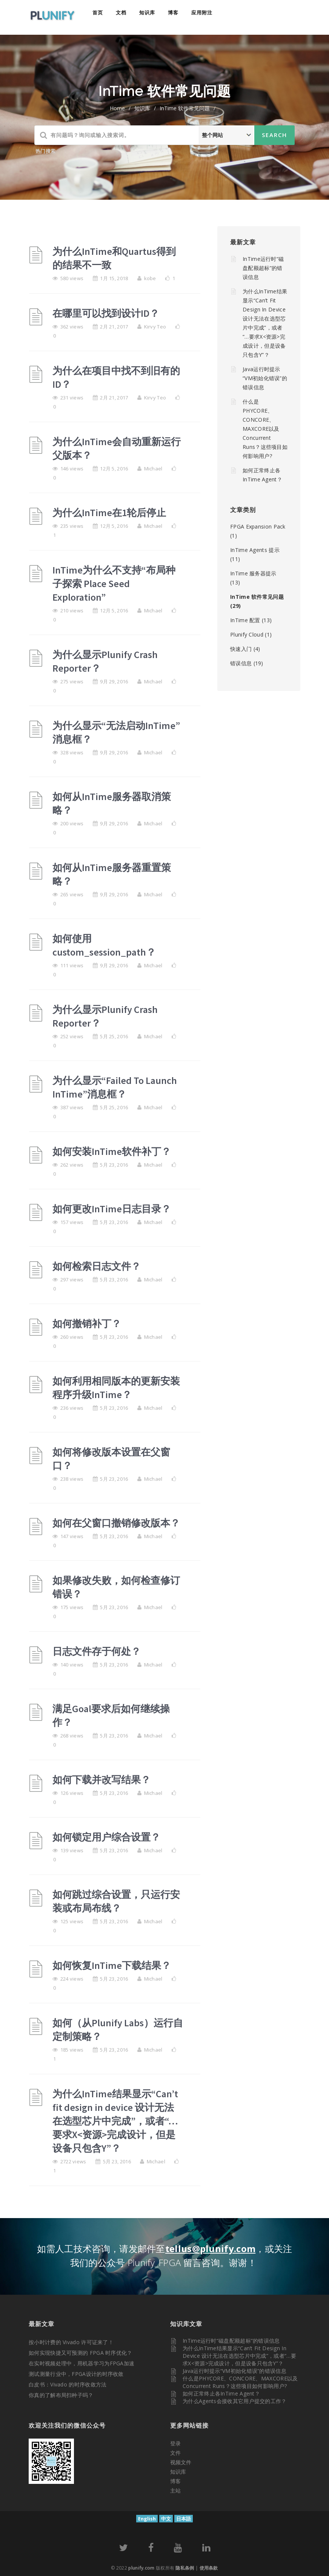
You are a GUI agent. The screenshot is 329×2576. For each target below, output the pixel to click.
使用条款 (209, 2568)
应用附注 (201, 12)
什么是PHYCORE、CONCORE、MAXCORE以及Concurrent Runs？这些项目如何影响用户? (265, 428)
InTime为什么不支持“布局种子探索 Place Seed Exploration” (113, 583)
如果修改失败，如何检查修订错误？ (116, 1587)
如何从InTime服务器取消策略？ (111, 803)
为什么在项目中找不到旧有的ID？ (116, 377)
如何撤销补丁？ (86, 1323)
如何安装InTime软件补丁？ (111, 1151)
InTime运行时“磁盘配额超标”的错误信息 (263, 268)
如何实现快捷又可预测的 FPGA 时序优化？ (80, 2352)
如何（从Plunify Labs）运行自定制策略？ (117, 2029)
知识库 (147, 12)
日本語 (183, 2519)
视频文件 (180, 2462)
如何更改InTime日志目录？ (111, 1208)
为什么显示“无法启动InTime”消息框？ (116, 732)
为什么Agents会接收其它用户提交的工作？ (235, 2401)
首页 (97, 12)
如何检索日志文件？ (96, 1266)
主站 (175, 2490)
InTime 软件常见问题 (257, 596)
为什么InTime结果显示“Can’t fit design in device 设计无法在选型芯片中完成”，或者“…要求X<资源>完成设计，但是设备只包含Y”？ (115, 2120)
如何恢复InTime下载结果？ (111, 1965)
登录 (175, 2443)
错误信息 (241, 663)
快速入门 (241, 648)
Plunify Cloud (246, 634)
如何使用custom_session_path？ (104, 945)
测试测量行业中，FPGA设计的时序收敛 (76, 2373)
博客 (173, 12)
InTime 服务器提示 (253, 573)
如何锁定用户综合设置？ (106, 1837)
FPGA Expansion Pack (258, 526)
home (117, 108)
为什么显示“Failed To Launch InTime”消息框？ (114, 1087)
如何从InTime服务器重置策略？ (111, 874)
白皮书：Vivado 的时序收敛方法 (67, 2384)
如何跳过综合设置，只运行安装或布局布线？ (116, 1901)
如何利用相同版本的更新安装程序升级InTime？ (116, 1388)
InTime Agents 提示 (255, 549)
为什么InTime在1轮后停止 (109, 512)
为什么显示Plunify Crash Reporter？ (105, 661)
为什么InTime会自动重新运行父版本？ (116, 448)
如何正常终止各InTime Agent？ (221, 2393)
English (147, 2519)
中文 (166, 2519)
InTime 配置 (245, 620)
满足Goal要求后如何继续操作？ (111, 1715)
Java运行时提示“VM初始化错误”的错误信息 (265, 378)
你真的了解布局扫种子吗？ (61, 2395)
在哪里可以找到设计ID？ (105, 313)
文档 (121, 12)
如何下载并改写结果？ (101, 1779)
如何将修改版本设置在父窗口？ (111, 1459)
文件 (175, 2452)
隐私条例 (184, 2568)
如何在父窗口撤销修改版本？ (116, 1523)
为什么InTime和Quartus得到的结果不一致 (114, 258)
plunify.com (141, 2568)
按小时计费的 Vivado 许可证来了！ (71, 2342)
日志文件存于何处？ (96, 1651)
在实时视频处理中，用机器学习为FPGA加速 (81, 2363)
